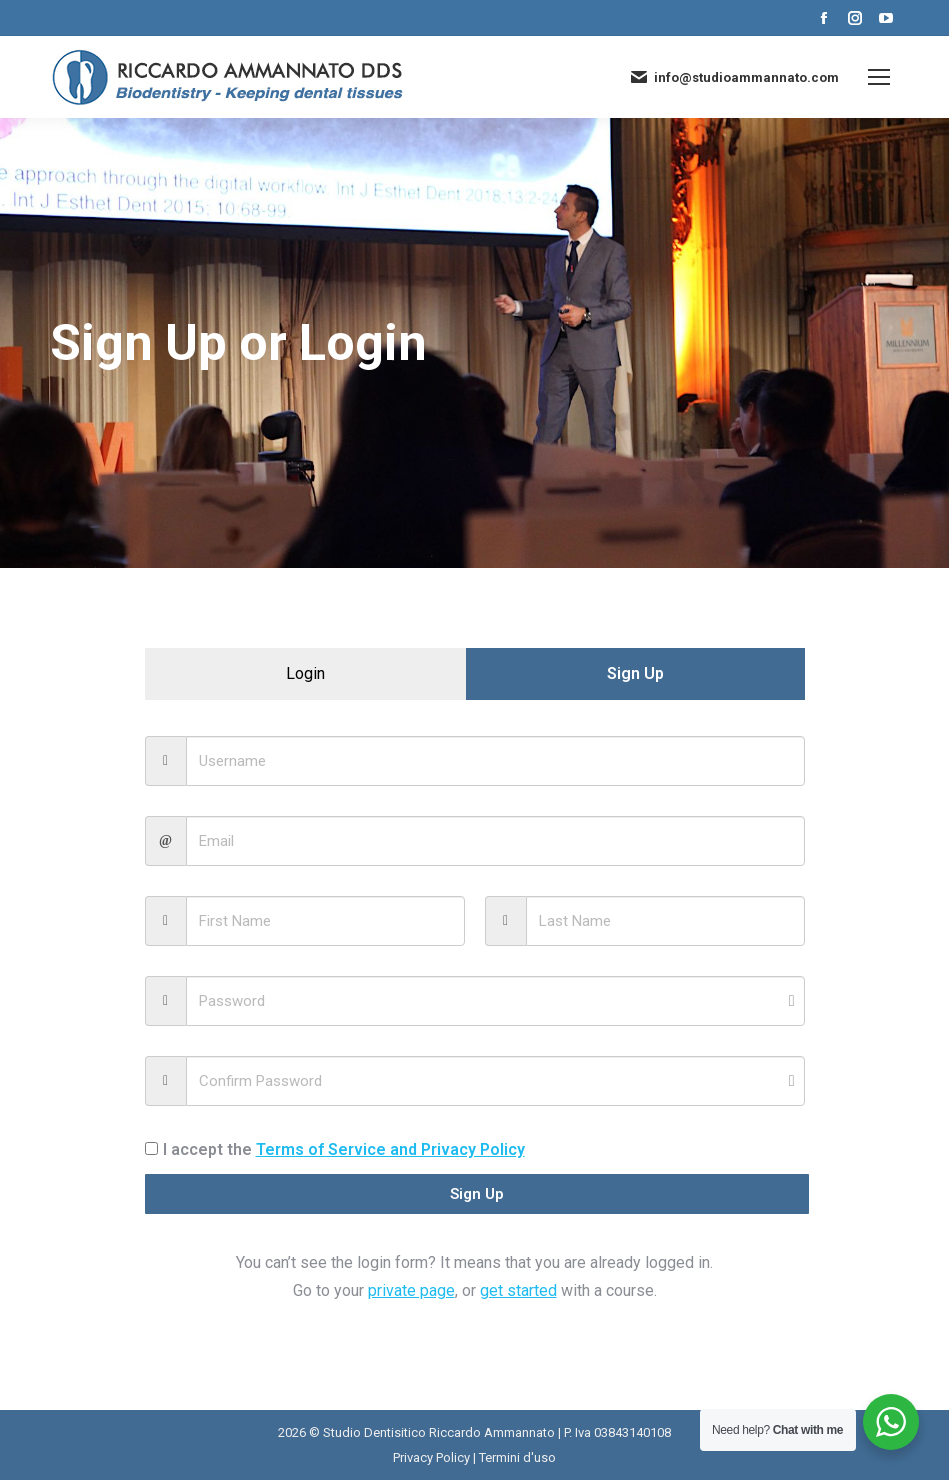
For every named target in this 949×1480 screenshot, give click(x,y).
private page (411, 1290)
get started (518, 1290)
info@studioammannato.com (734, 77)
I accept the (335, 1149)
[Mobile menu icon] (879, 77)
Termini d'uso (517, 1457)
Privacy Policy (431, 1457)
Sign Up (475, 1194)
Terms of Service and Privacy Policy (390, 1149)
